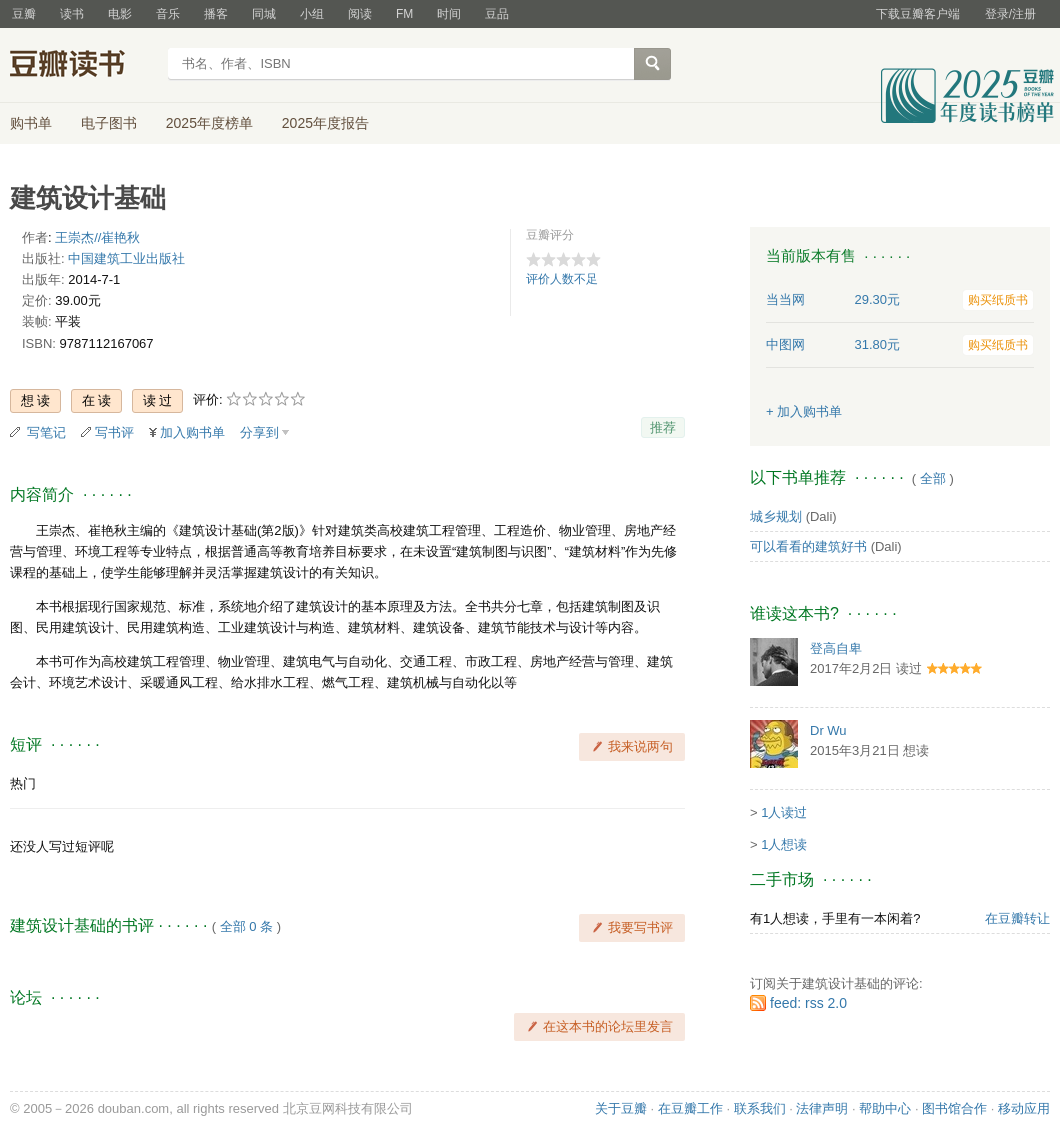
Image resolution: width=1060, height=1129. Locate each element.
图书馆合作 (954, 1108)
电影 (120, 14)
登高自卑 (836, 648)
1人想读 (784, 844)
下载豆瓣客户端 (918, 14)
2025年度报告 (325, 123)
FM (404, 14)
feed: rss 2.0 (808, 1003)
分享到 (259, 432)
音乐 (168, 14)
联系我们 (760, 1108)
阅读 (360, 14)
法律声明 (822, 1108)
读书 (72, 14)
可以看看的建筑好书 (808, 546)
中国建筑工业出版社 (126, 258)
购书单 (31, 123)
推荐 (663, 427)
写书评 (114, 432)
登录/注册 (1010, 14)
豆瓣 (24, 14)
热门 (23, 783)
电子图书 (109, 123)
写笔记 (46, 432)
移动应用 (1024, 1108)
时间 (449, 14)
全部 (933, 478)
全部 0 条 (246, 926)
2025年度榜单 (209, 123)
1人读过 (784, 812)
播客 (216, 14)
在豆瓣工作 (690, 1108)
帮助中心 (885, 1108)
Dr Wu (828, 730)
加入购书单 (192, 432)
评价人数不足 (562, 279)
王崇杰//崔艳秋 (97, 237)
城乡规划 (776, 516)
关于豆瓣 (621, 1108)
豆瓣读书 (82, 66)
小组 (312, 14)
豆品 (497, 14)
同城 (264, 14)
